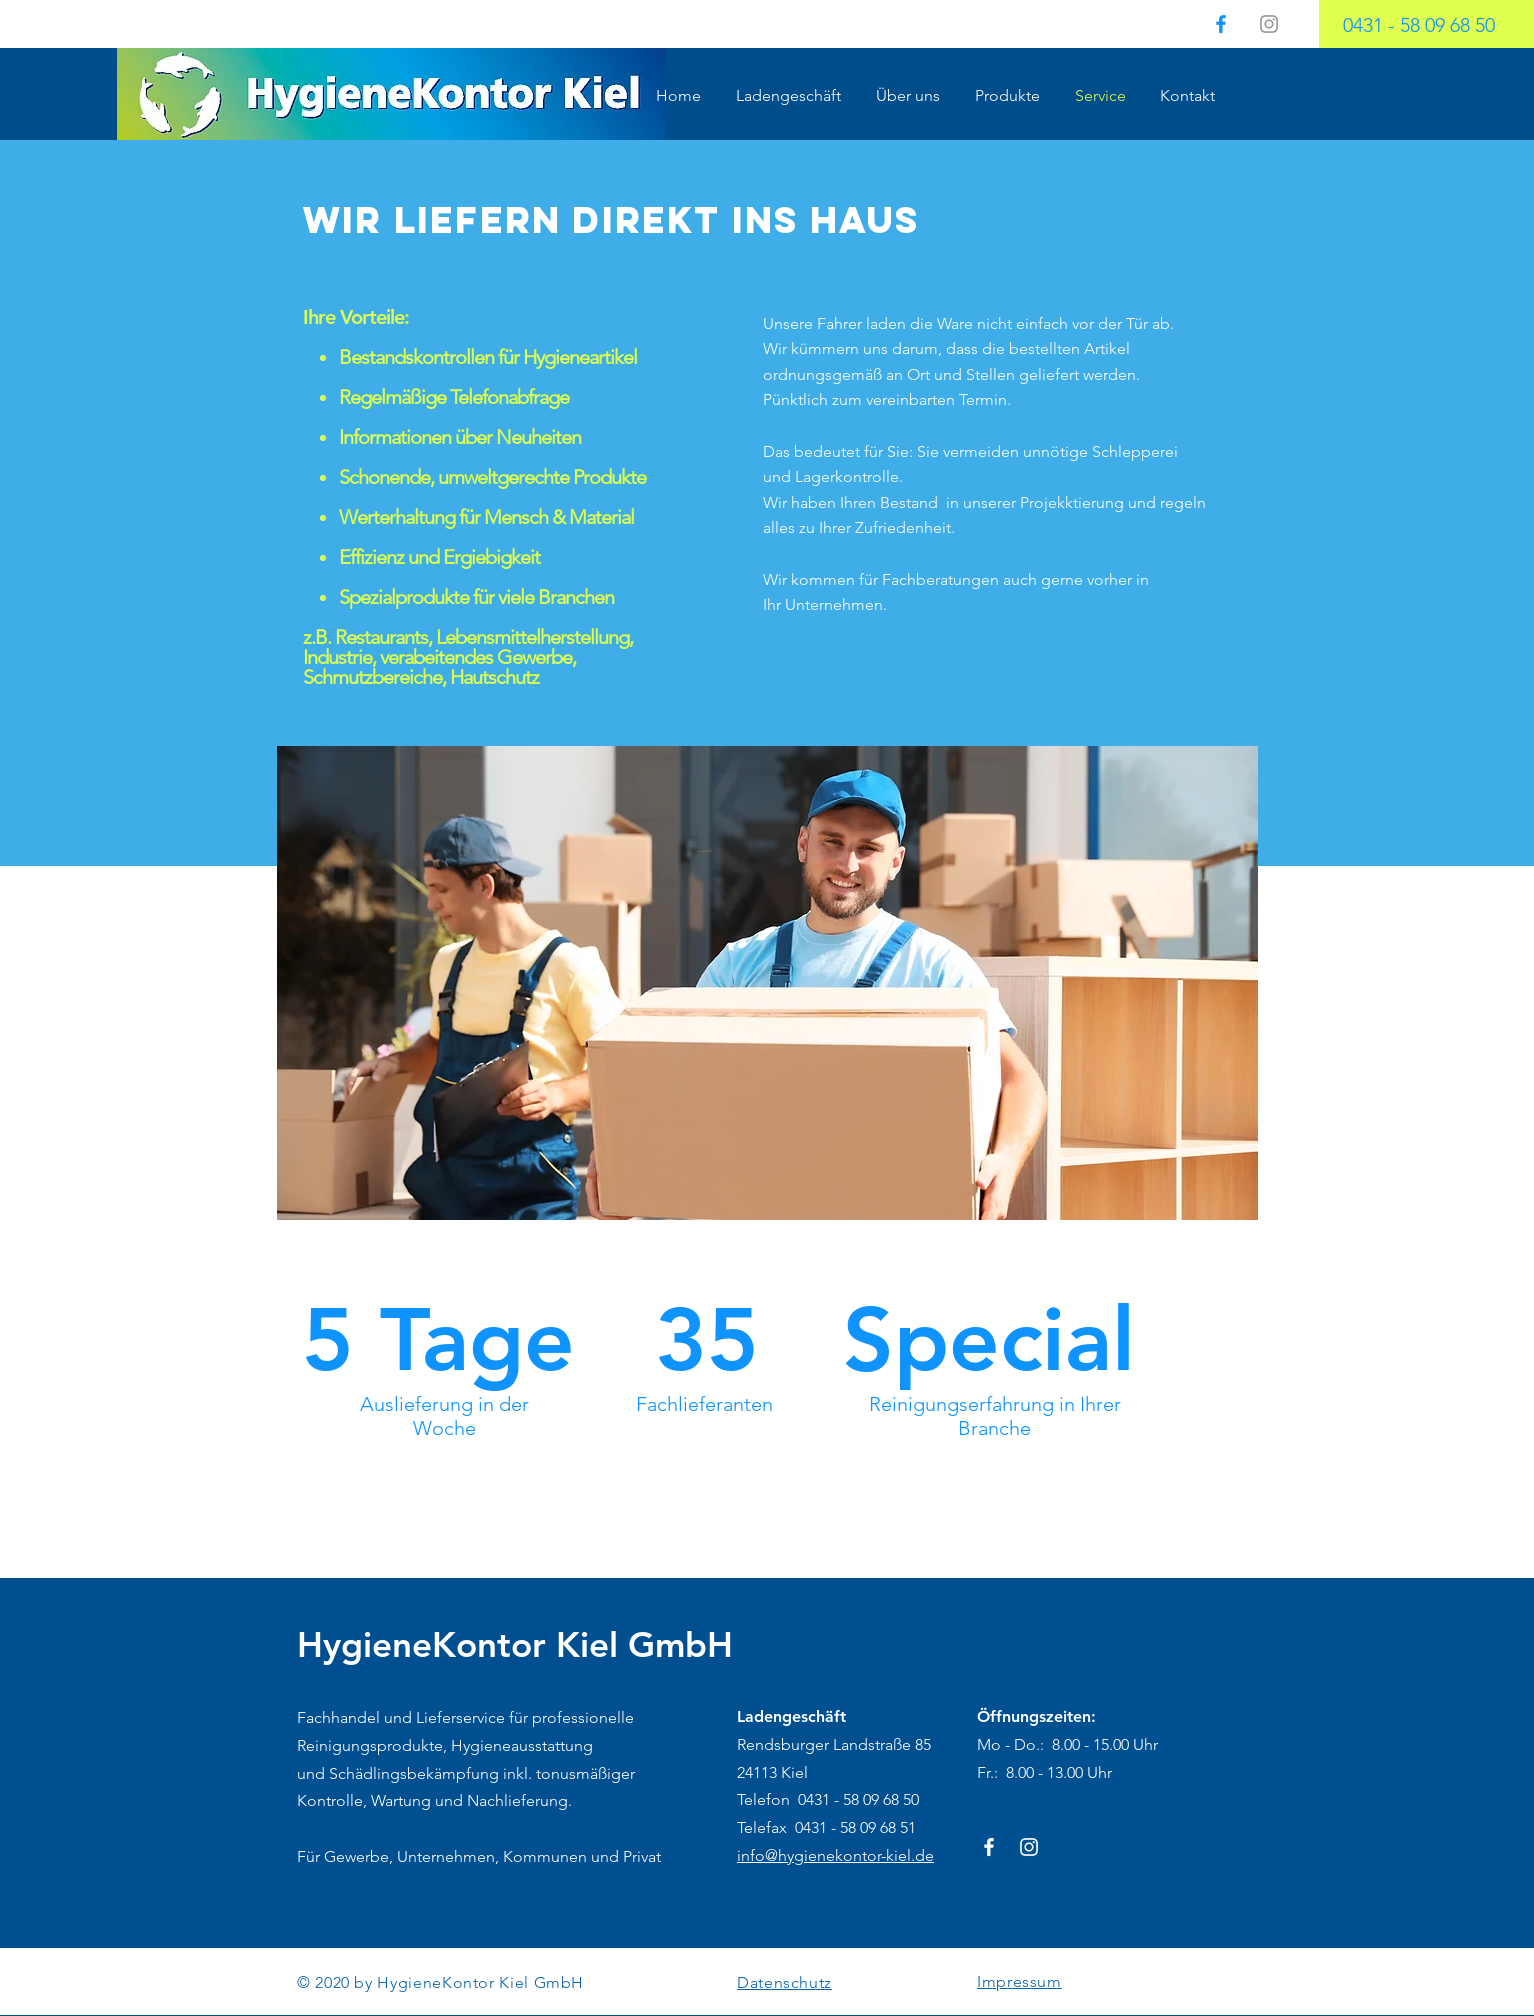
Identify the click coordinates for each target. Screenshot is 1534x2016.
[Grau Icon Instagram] (1269, 24)
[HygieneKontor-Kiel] (989, 1847)
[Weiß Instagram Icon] (1029, 1847)
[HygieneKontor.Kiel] (1221, 24)
